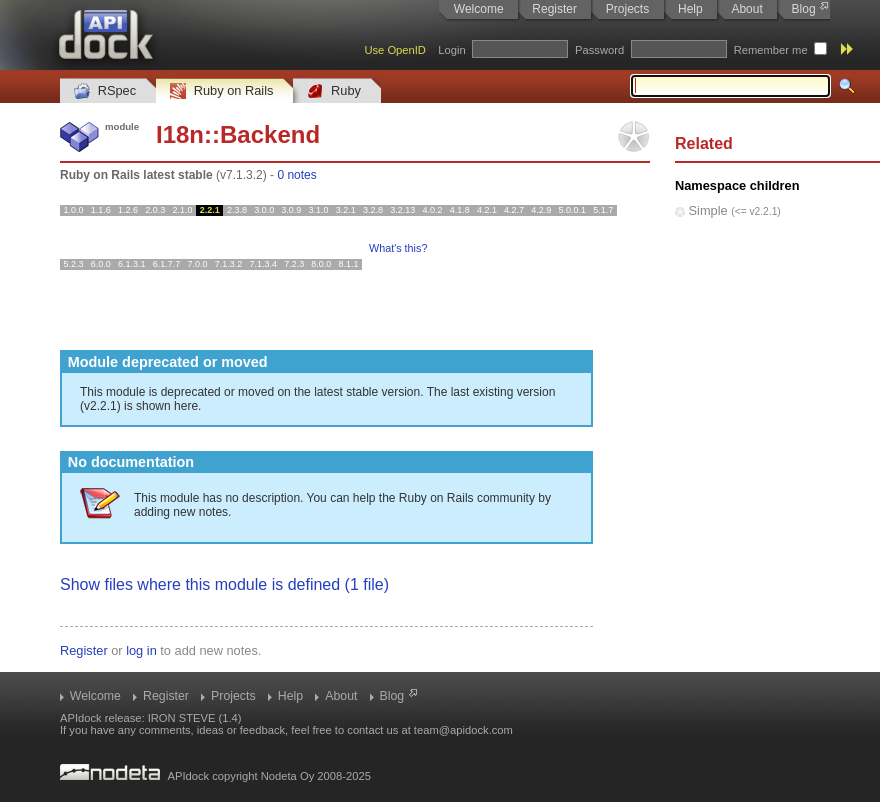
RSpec (105, 91)
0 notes (296, 175)
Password (599, 50)
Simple (708, 210)
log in (141, 650)
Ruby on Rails (221, 91)
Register (554, 9)
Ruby (334, 91)
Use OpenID (395, 50)
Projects (627, 9)
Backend (270, 134)
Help (690, 9)
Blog (804, 9)
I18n (180, 134)
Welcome (479, 9)
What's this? (398, 248)
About (746, 9)
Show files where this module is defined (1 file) (224, 584)
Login (451, 50)
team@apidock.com (463, 730)
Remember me (771, 50)
